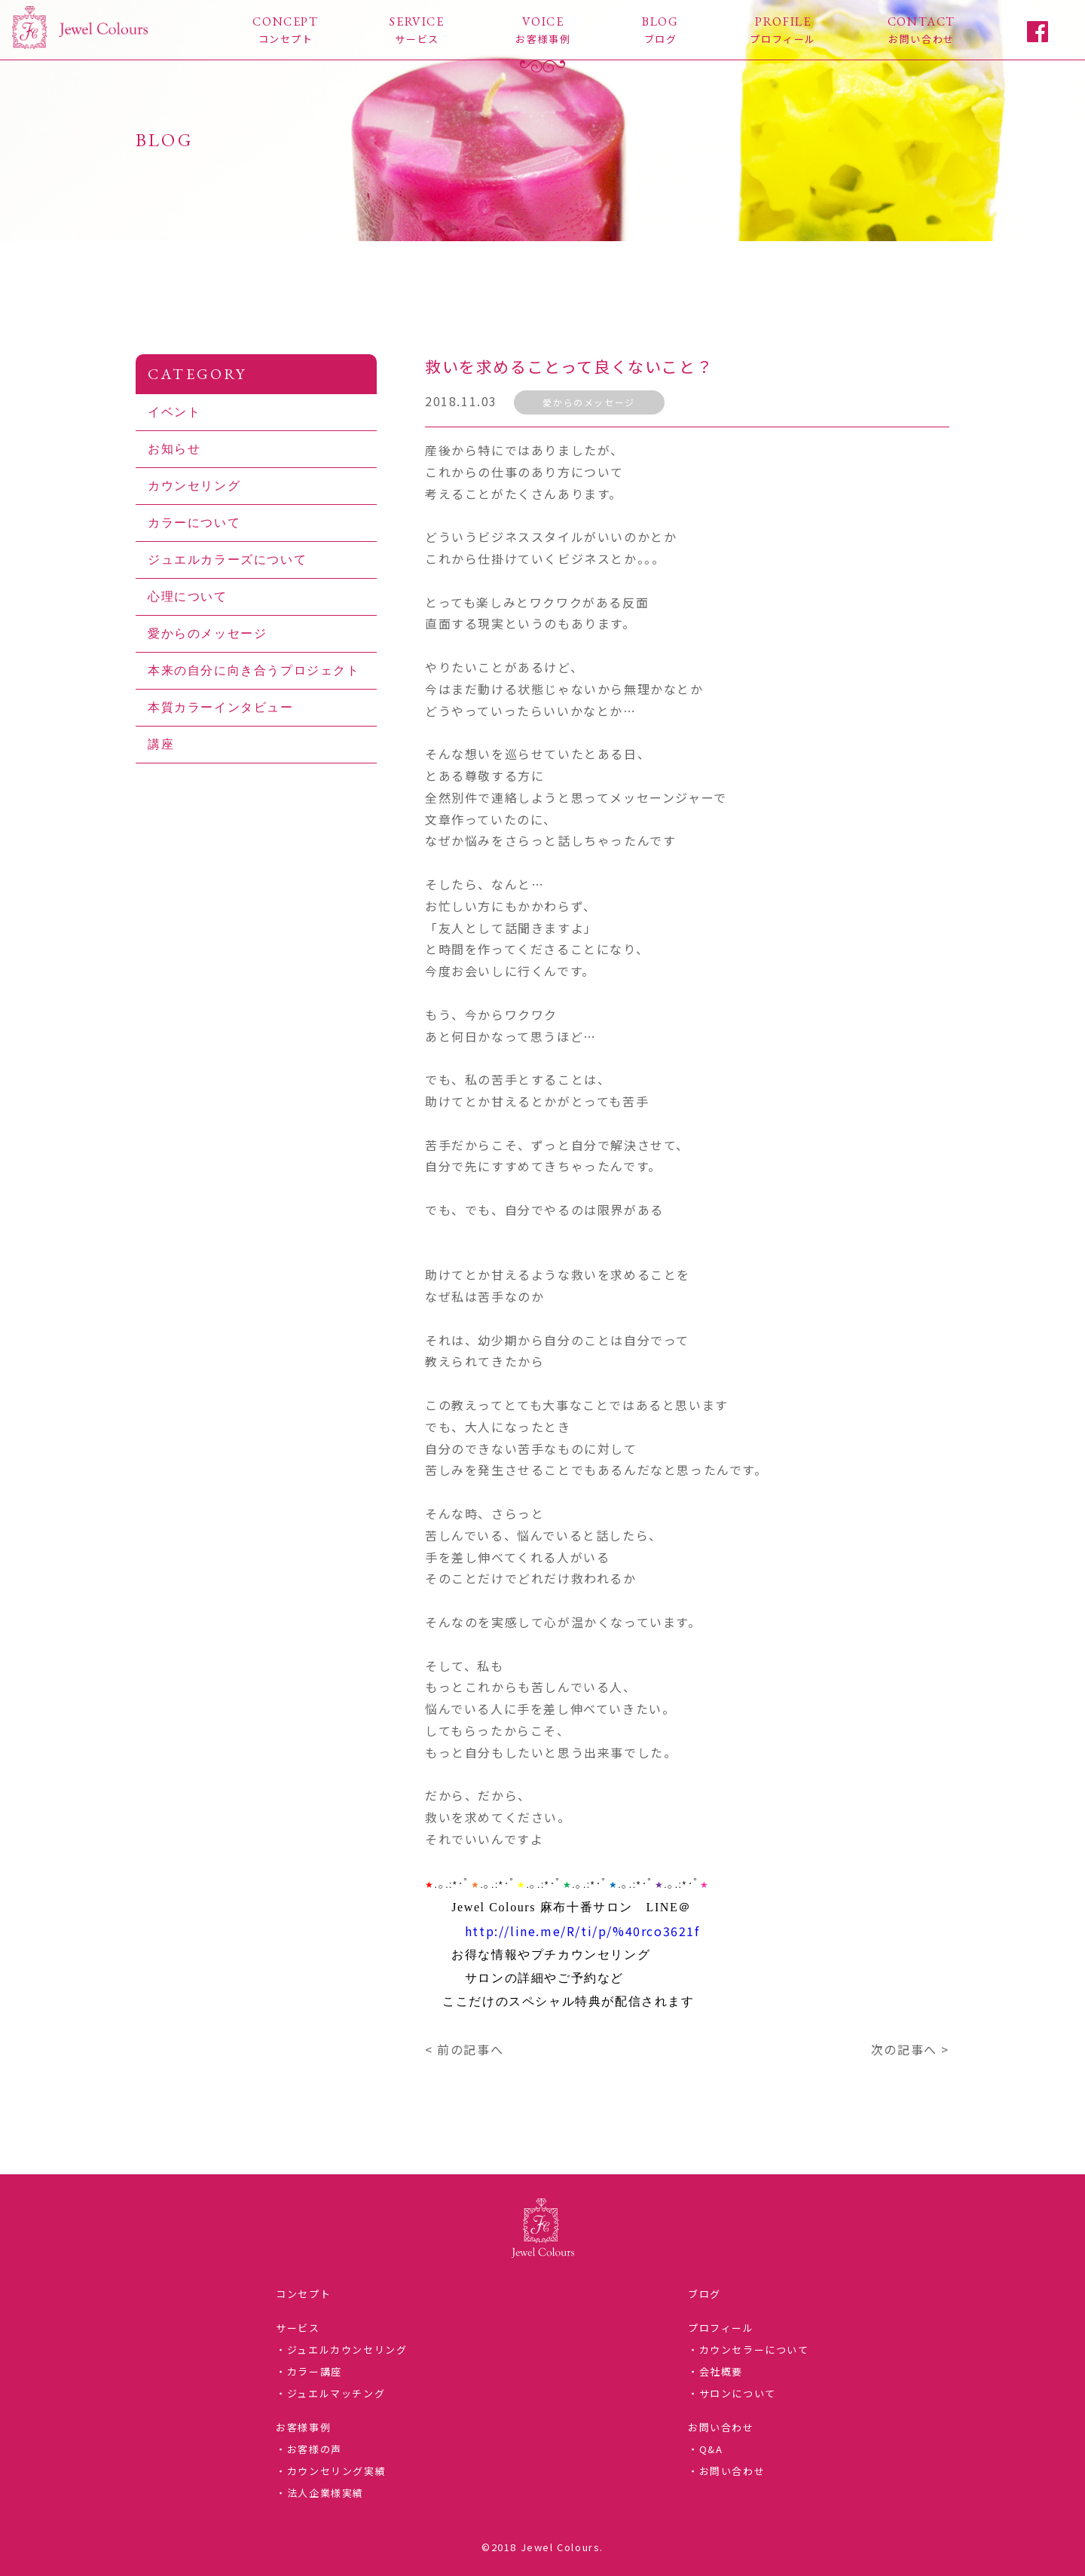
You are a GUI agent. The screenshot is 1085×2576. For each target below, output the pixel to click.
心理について (188, 596)
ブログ (704, 2294)
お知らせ (174, 448)
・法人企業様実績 (320, 2493)
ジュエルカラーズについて (227, 559)
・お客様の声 (309, 2449)
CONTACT (921, 30)
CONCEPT (285, 30)
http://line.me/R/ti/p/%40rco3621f (582, 1931)
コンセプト (303, 2294)
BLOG (660, 30)
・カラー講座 (309, 2371)
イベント (174, 411)
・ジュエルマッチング (330, 2393)
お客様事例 (303, 2427)
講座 (161, 744)
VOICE (542, 30)
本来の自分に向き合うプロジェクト (254, 670)
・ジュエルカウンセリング (341, 2349)
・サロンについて (732, 2393)
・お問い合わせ (726, 2471)
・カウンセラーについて (748, 2349)
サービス (297, 2328)
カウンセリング (194, 485)
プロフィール (721, 2328)
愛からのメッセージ (588, 402)
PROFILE (783, 30)
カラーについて (194, 522)
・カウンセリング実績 (331, 2471)
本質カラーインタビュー (221, 707)
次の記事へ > (910, 2049)
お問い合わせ (721, 2427)
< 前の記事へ (464, 2049)
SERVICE (417, 30)
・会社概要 (715, 2371)
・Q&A (705, 2449)
